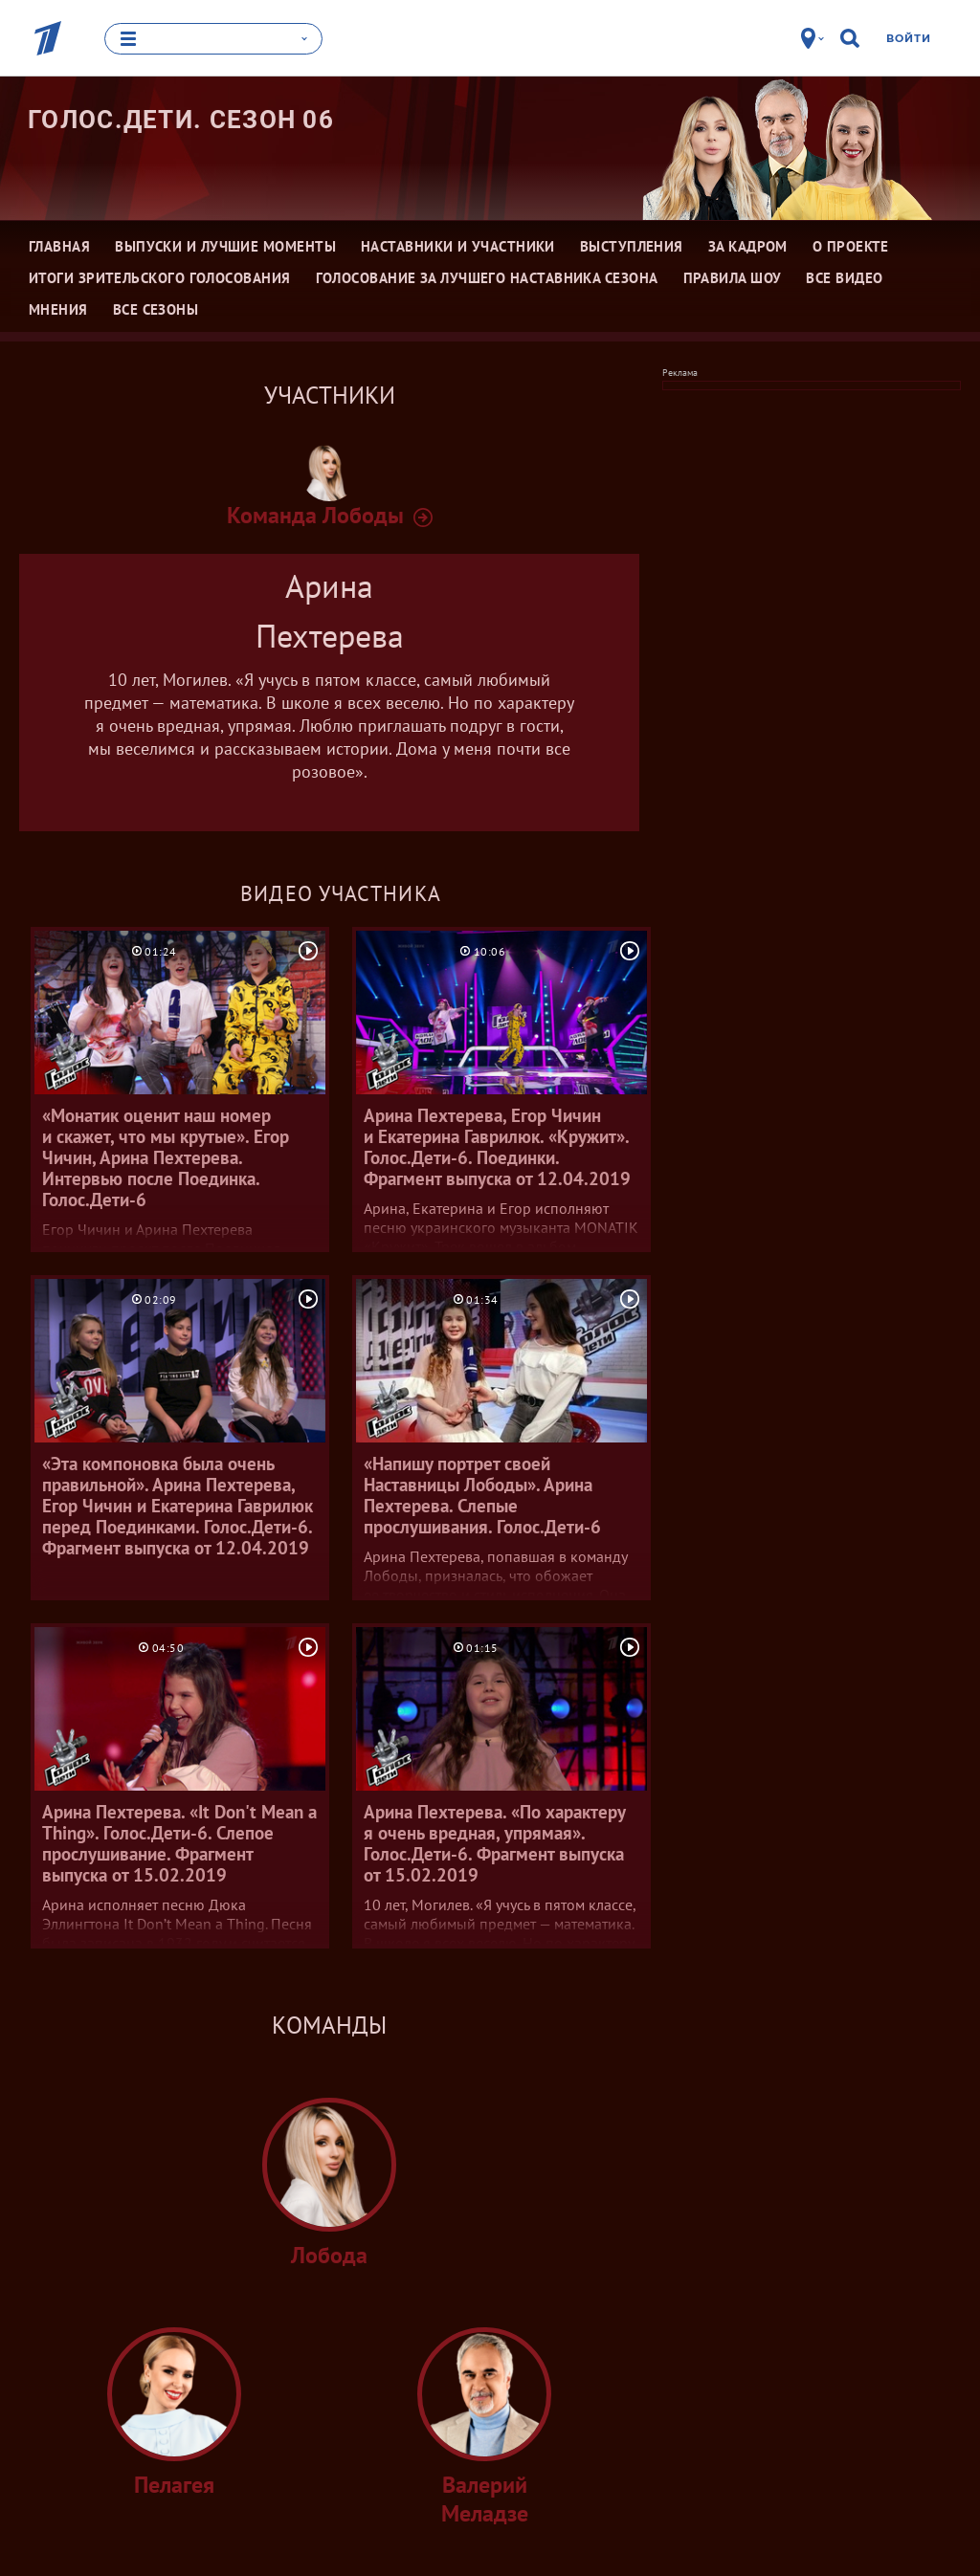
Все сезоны (156, 309)
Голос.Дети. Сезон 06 (181, 119)
